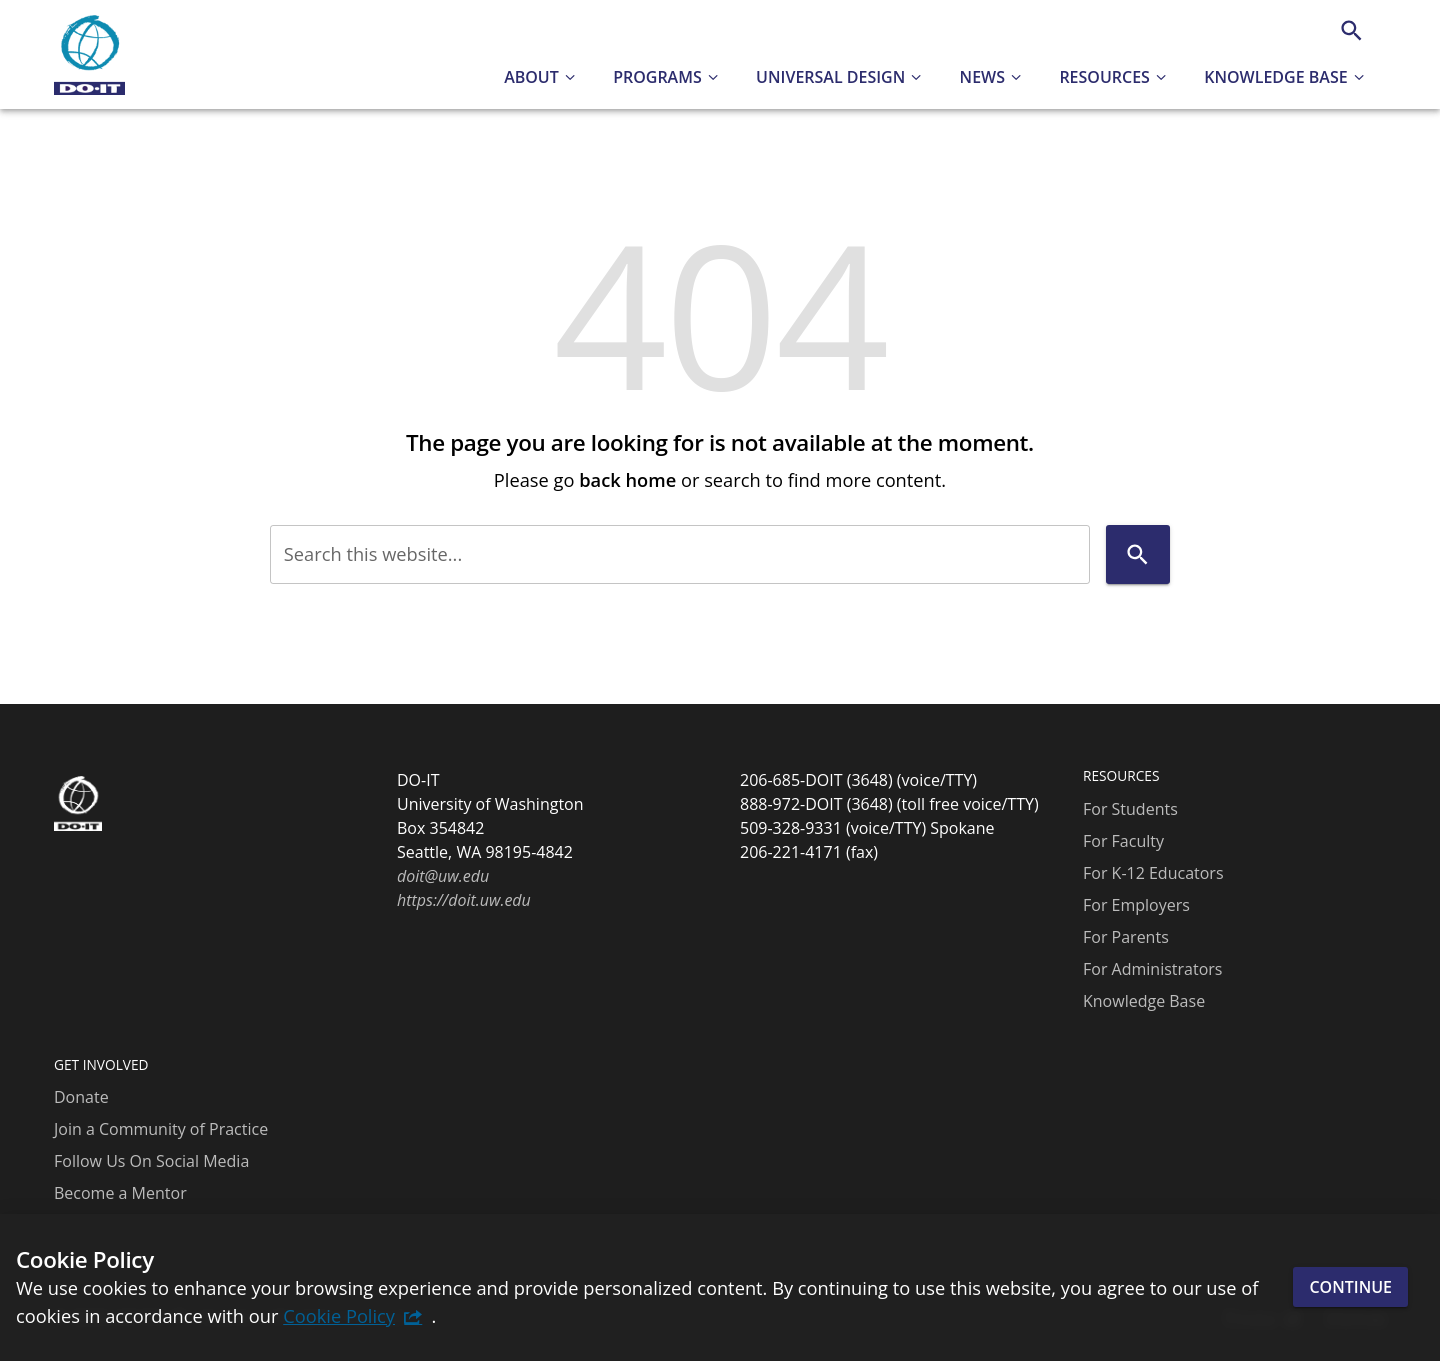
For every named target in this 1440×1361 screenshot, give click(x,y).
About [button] (531, 77)
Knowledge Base (1144, 1001)
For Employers (1136, 905)
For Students (1130, 809)
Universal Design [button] (830, 77)
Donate (81, 1097)
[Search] (1351, 30)
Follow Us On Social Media (151, 1161)
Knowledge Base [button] (1275, 77)
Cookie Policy (339, 1315)
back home (627, 479)
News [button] (982, 77)
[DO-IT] (89, 55)
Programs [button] (657, 77)
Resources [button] (1104, 77)
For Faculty (1123, 841)
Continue (1350, 1287)
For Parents (1126, 937)
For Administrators (1152, 969)
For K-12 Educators (1153, 873)
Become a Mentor (120, 1193)
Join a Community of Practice (161, 1129)
